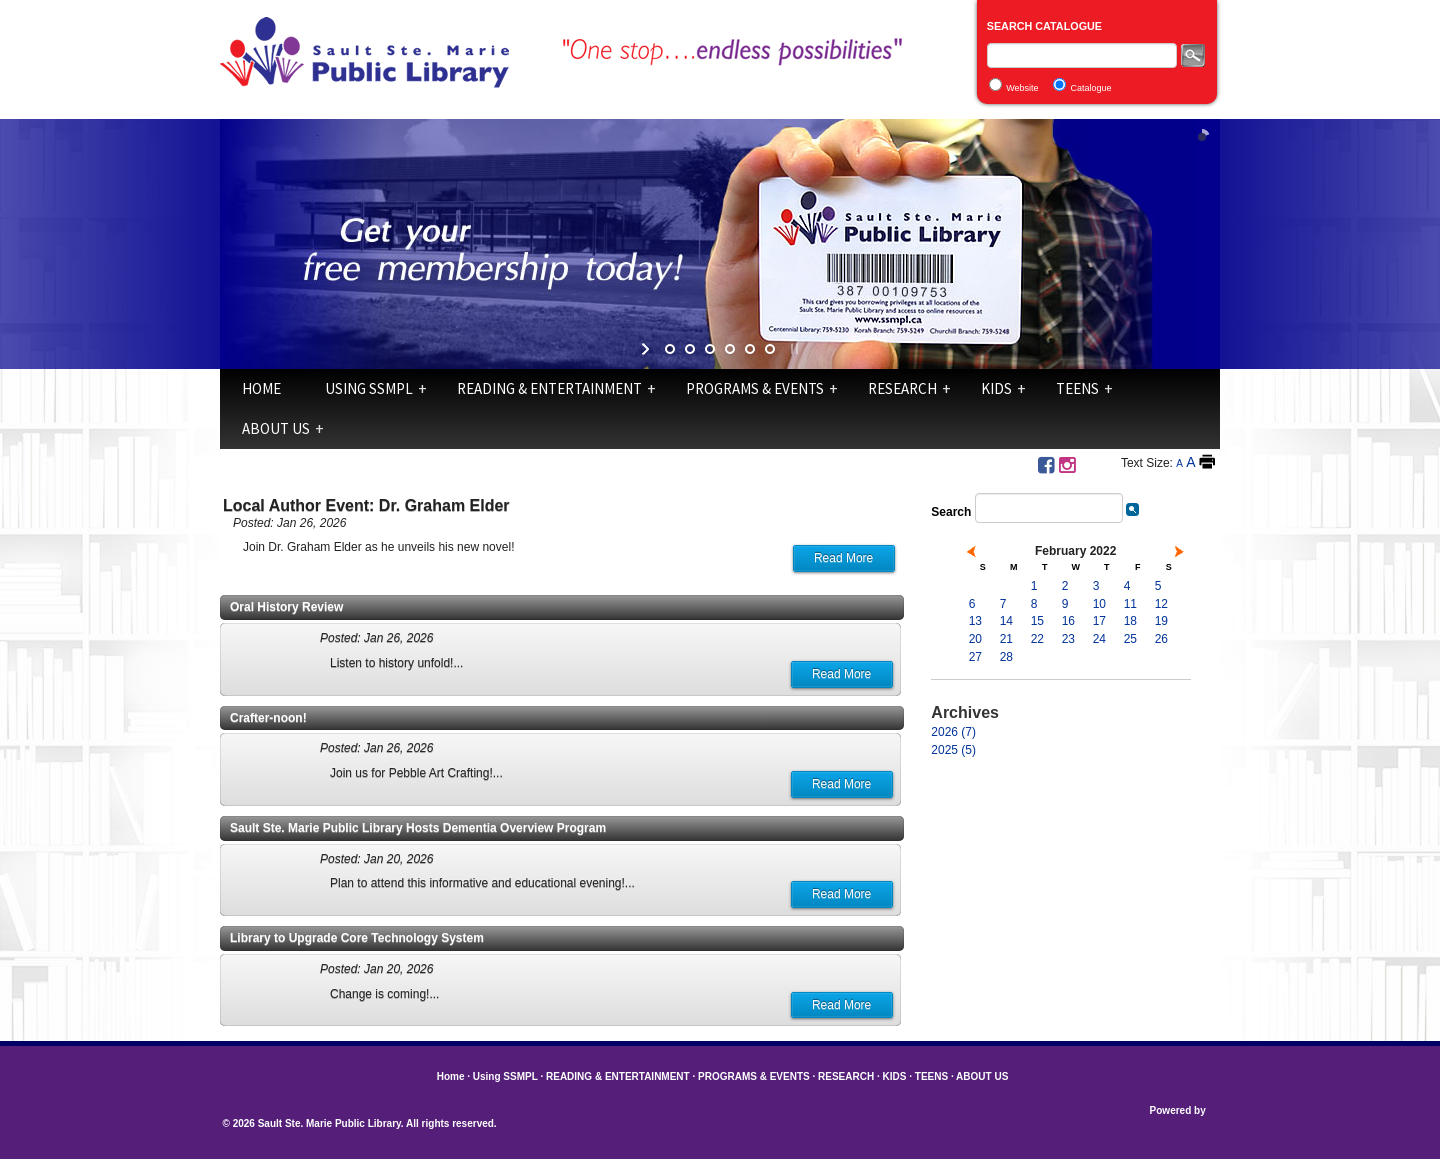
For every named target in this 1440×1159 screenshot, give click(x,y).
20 (975, 639)
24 (1099, 639)
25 (1130, 639)
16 (1068, 621)
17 (1099, 621)
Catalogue (1091, 88)
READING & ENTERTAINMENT (549, 388)
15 (1037, 621)
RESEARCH (902, 388)
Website (1022, 88)
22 (1037, 639)
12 (1161, 604)
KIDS (996, 388)
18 (1130, 621)
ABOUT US (276, 428)
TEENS (1077, 388)
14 (1006, 621)
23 (1068, 639)
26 (1161, 639)
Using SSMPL (369, 388)
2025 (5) (953, 750)
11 (1130, 604)
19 (1161, 621)
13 (975, 621)
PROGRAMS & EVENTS (755, 388)
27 (975, 657)
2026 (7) (953, 732)
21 (1006, 639)
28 (1006, 657)
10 (1099, 604)
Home (261, 388)
